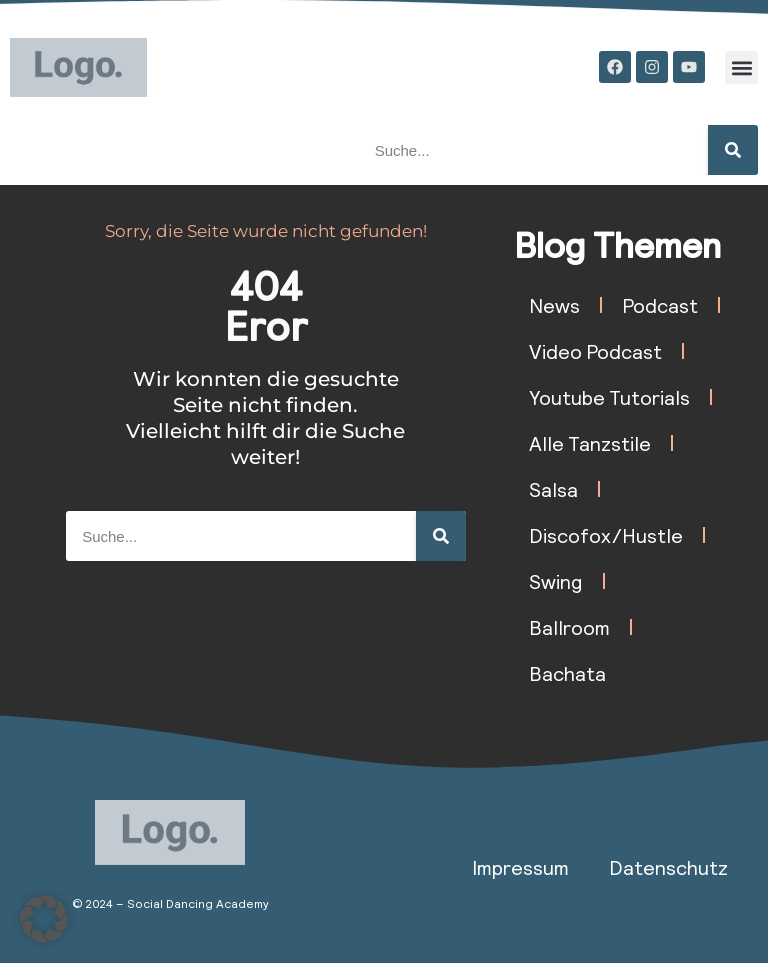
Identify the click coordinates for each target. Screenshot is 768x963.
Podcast (660, 305)
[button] (741, 67)
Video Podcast (595, 351)
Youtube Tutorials (609, 397)
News (554, 305)
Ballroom (569, 627)
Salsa (553, 489)
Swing (556, 581)
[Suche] (733, 150)
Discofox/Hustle (606, 535)
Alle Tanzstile (590, 443)
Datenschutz (668, 867)
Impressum (520, 867)
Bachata (567, 673)
